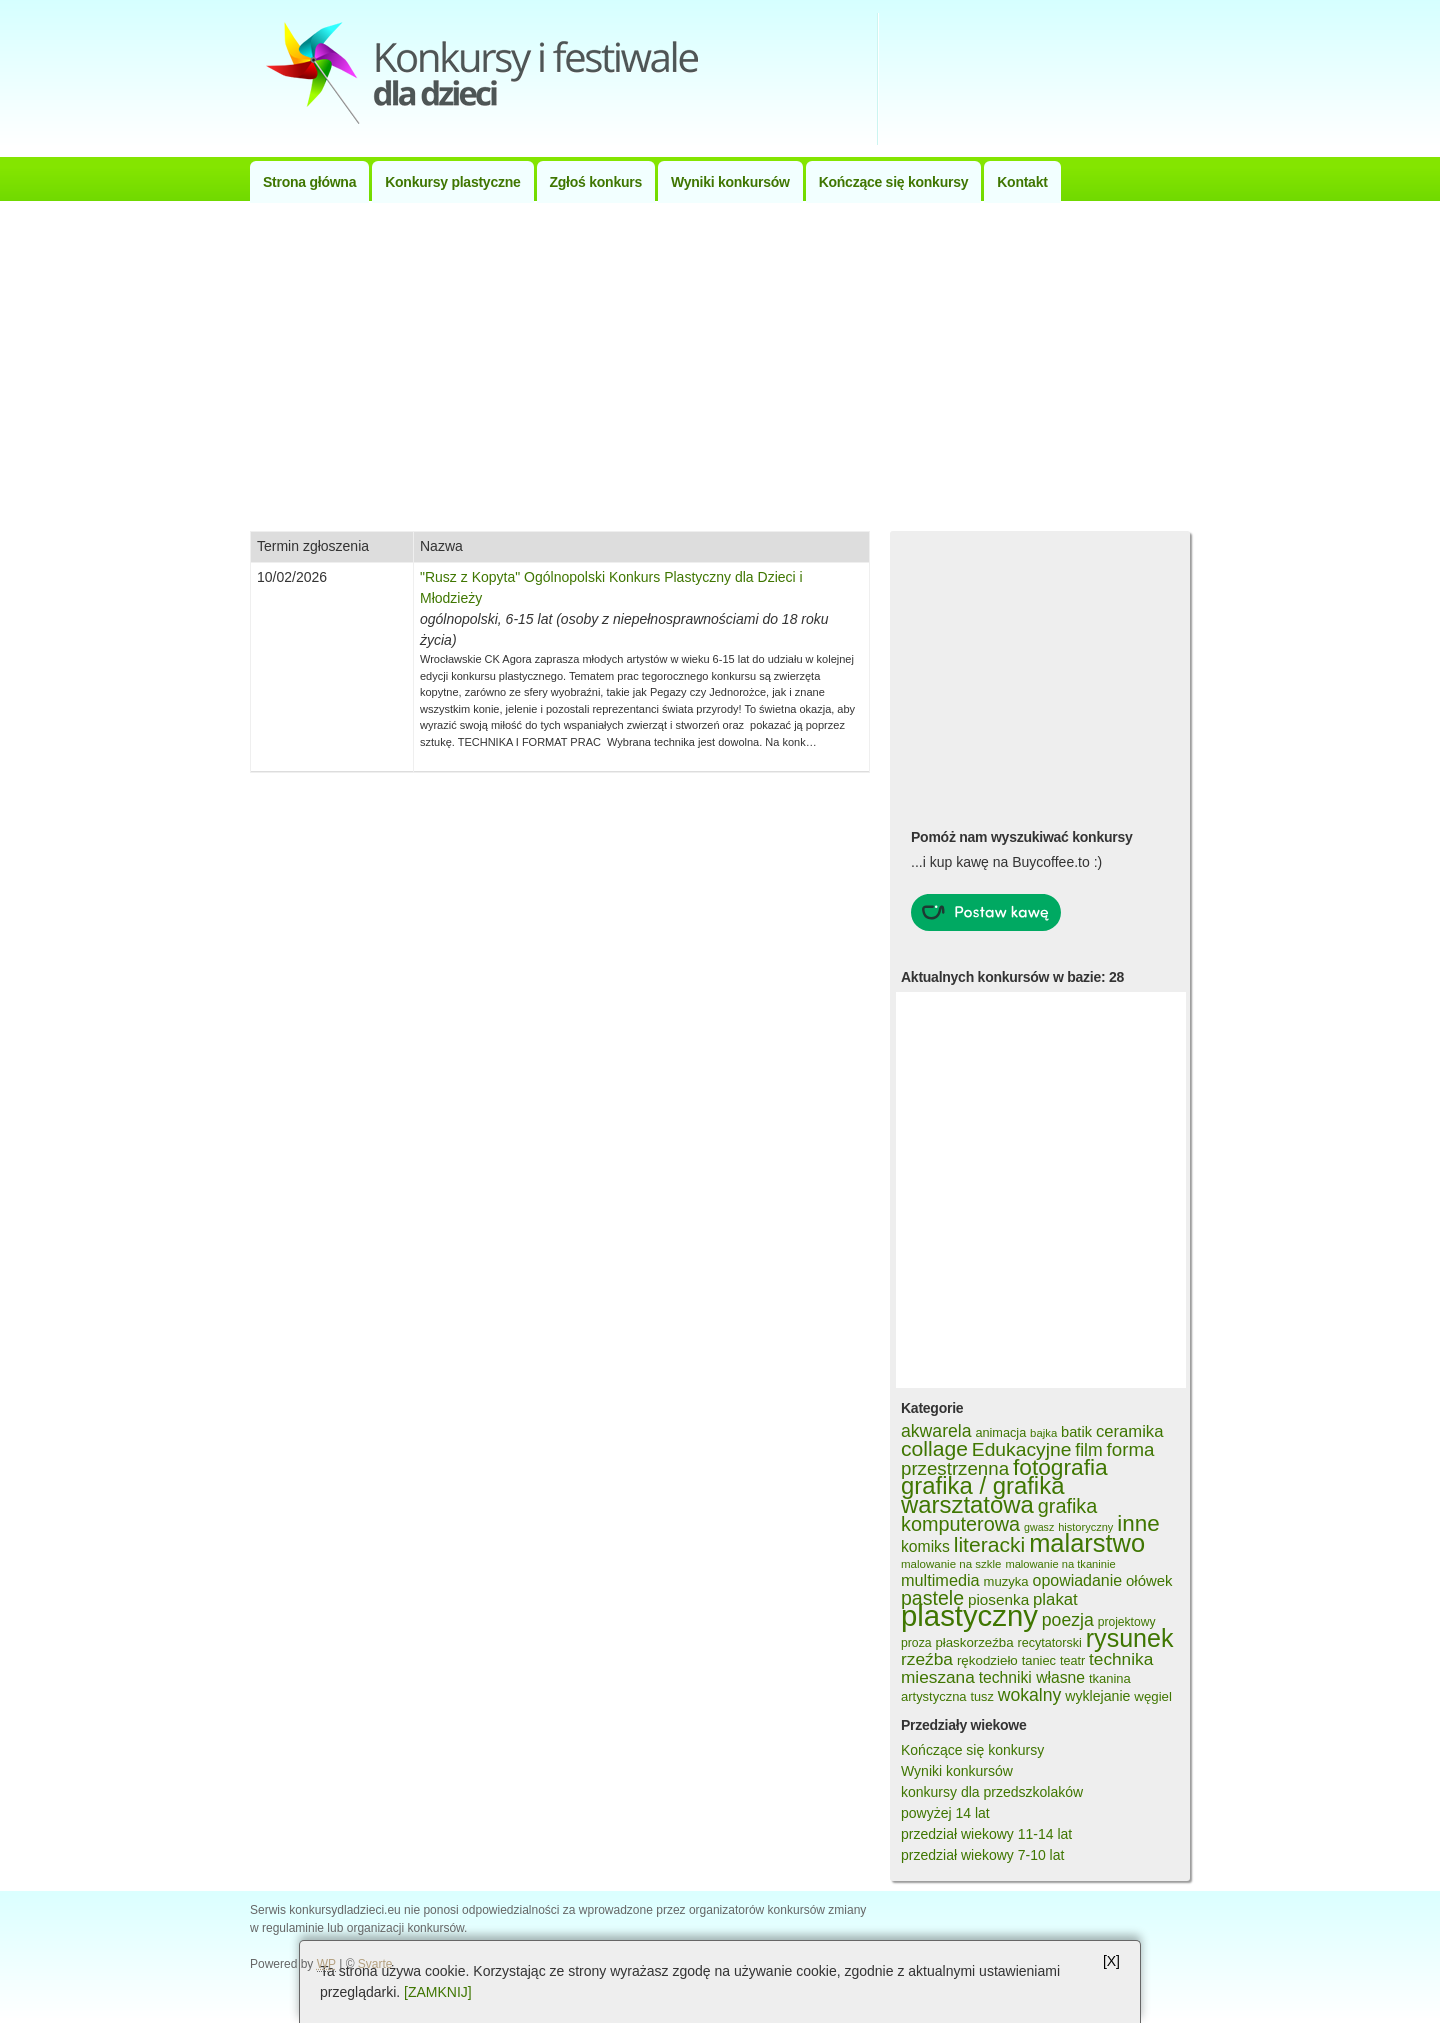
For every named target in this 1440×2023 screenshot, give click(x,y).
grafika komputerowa (999, 1515)
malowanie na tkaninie (1060, 1564)
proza (916, 1643)
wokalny (1030, 1695)
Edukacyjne (1022, 1449)
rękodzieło (987, 1660)
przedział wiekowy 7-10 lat (982, 1855)
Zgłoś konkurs (596, 182)
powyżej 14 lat (945, 1813)
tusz (981, 1697)
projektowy (1127, 1622)
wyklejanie (1097, 1696)
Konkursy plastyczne (452, 182)
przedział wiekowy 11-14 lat (986, 1834)
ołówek (1149, 1580)
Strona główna (309, 182)
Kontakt (1022, 182)
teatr (1072, 1661)
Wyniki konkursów (730, 182)
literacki (990, 1544)
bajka (1043, 1433)
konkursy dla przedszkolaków (992, 1792)
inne (1138, 1523)
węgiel (1153, 1696)
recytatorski (1049, 1643)
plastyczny (969, 1615)
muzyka (1006, 1581)
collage (934, 1448)
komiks (925, 1546)
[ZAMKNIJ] (438, 1992)
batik (1076, 1432)
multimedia (940, 1580)
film (1088, 1450)
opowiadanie (1078, 1580)
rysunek (1130, 1638)
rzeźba (927, 1659)
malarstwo (1087, 1543)
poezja (1068, 1620)
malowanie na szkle (951, 1564)
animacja (1000, 1433)
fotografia (1060, 1467)
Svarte (375, 1964)
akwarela (936, 1431)
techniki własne (1032, 1677)
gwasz (1039, 1527)
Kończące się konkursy (894, 182)
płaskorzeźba (974, 1642)
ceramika (1130, 1431)
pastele (932, 1598)
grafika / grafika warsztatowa (982, 1495)
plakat (1055, 1599)
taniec (1039, 1660)
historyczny (1085, 1527)
